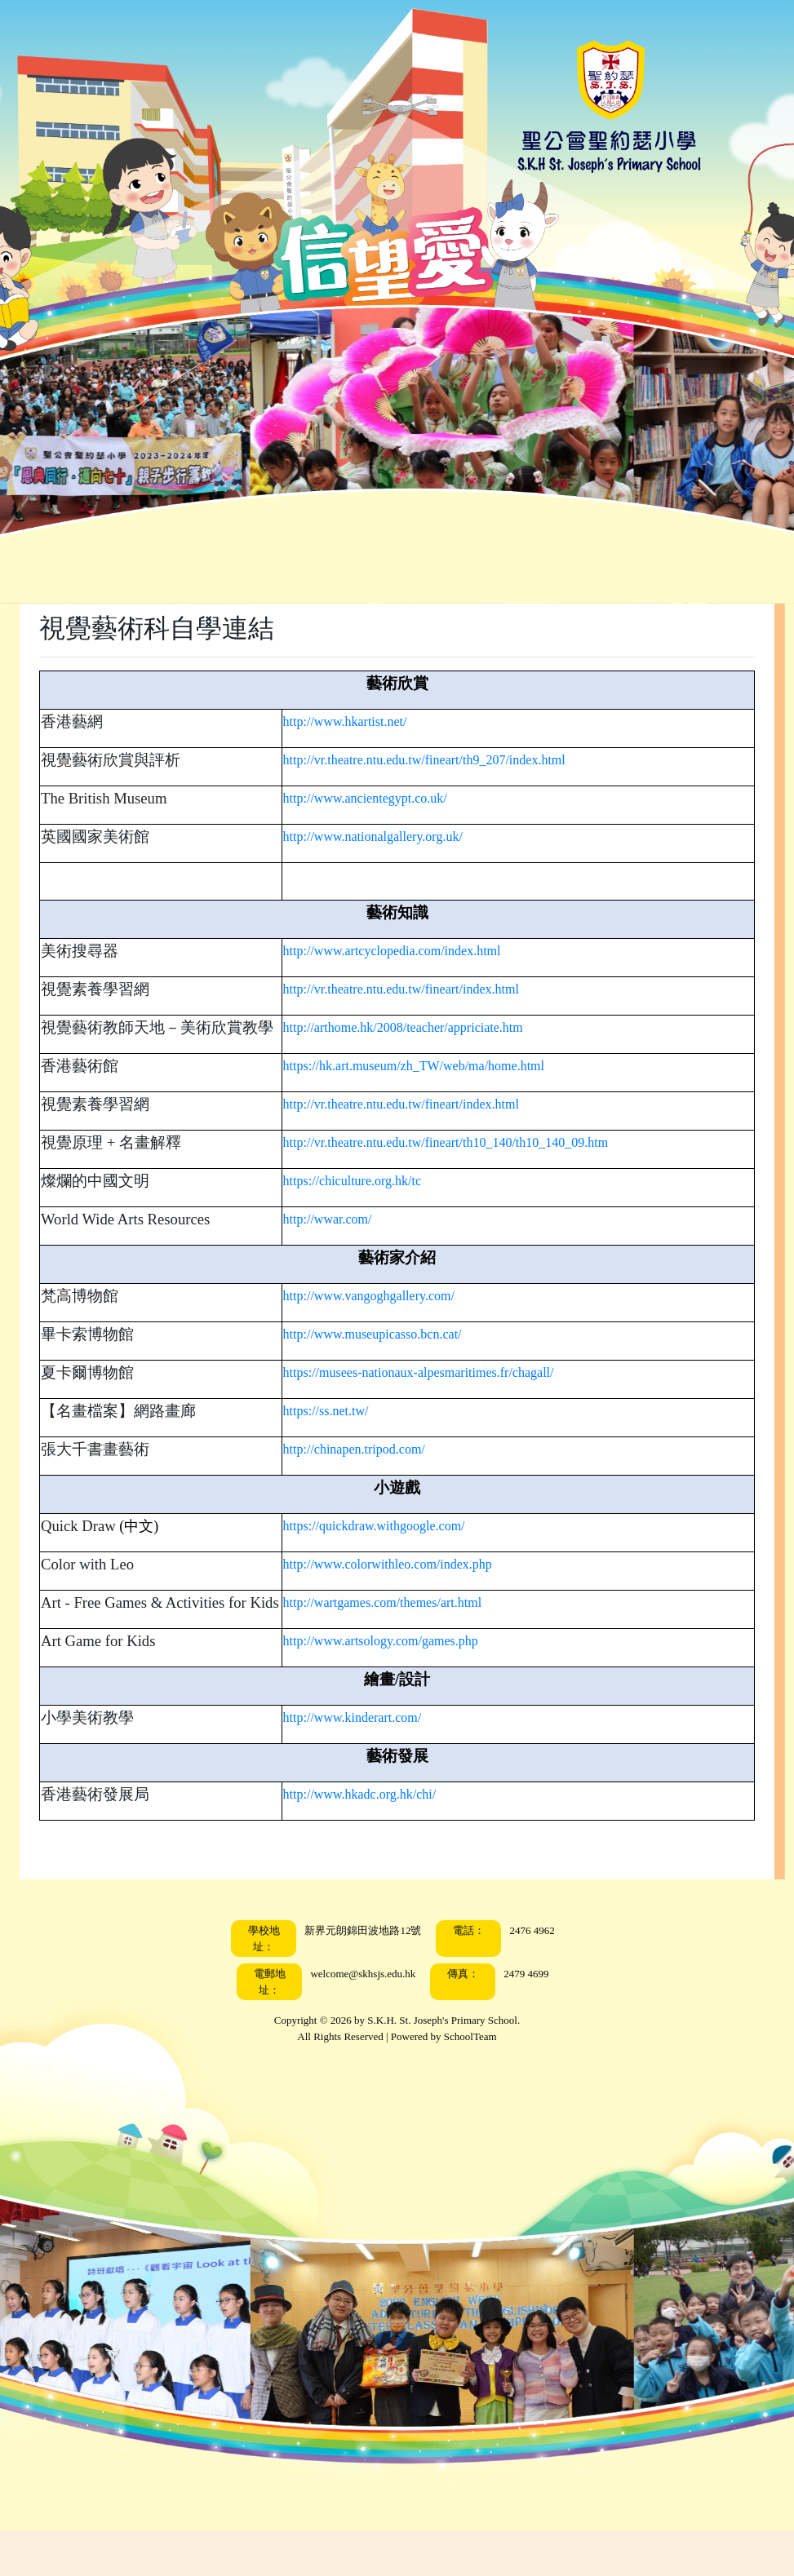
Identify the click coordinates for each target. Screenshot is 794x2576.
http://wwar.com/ (351, 1242)
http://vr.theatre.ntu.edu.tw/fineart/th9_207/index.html (448, 760)
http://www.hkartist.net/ (369, 721)
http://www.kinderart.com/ (376, 1763)
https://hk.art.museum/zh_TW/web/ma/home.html (437, 1088)
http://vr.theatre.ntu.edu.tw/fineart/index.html (425, 989)
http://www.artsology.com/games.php (404, 1686)
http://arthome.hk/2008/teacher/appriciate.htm (427, 1027)
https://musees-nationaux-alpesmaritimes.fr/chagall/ (442, 1395)
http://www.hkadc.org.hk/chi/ (383, 1840)
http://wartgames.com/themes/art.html (406, 1625)
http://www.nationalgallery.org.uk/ (396, 836)
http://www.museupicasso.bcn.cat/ (396, 1357)
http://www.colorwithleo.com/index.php (411, 1587)
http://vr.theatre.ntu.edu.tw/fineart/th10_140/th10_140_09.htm (469, 1165)
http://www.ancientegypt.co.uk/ (389, 798)
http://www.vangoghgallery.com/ (392, 1319)
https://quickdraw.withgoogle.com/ (398, 1549)
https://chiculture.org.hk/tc (376, 1204)
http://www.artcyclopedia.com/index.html (416, 951)
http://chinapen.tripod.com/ (378, 1472)
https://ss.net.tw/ (350, 1434)
